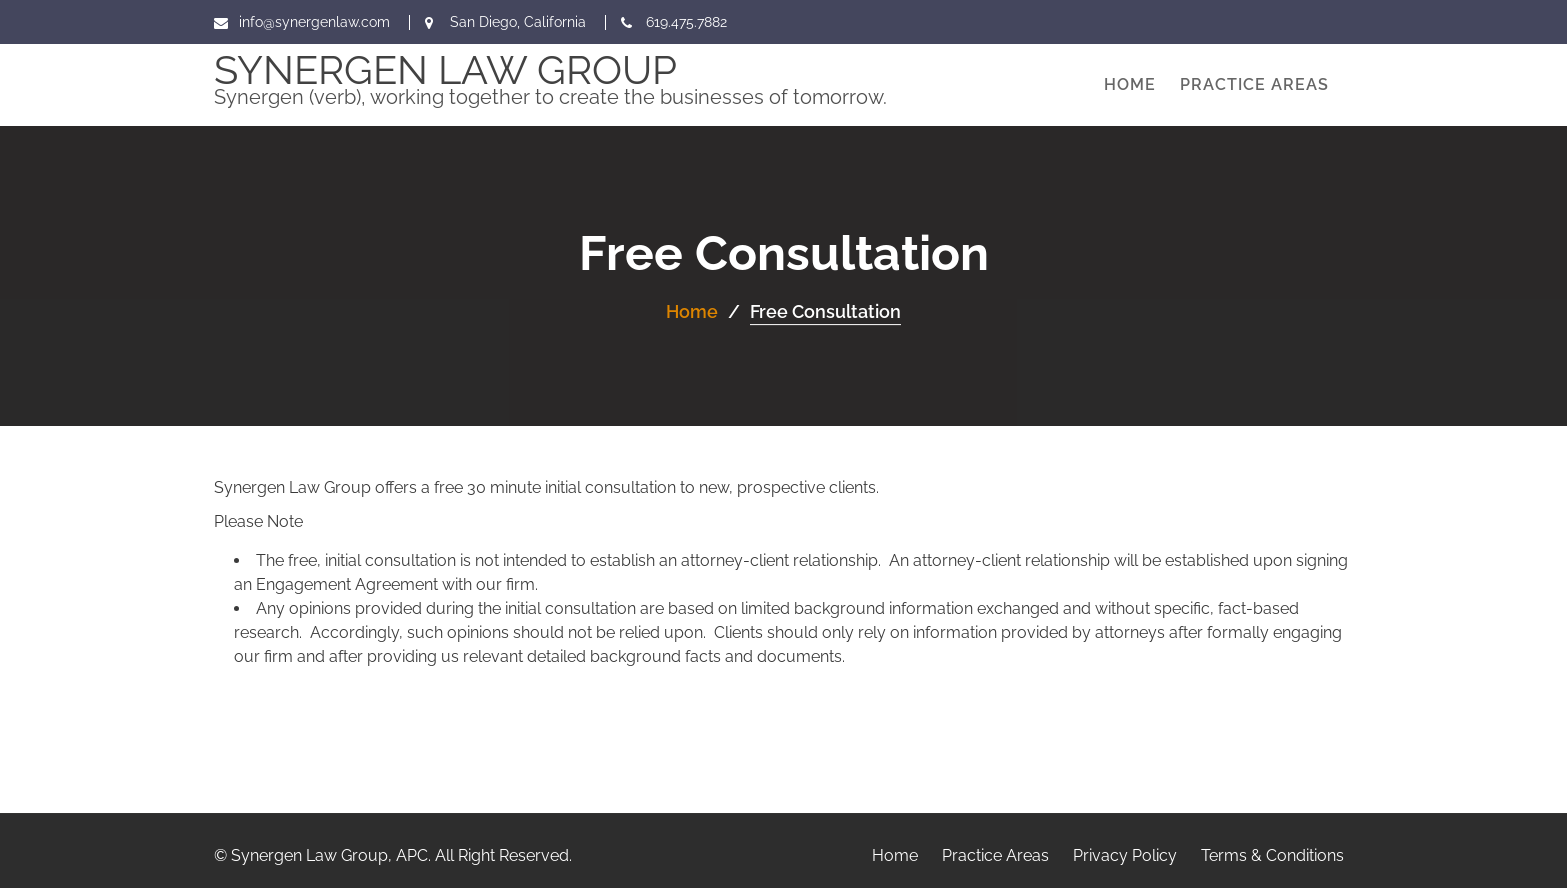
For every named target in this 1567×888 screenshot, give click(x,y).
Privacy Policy (1125, 855)
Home (1130, 84)
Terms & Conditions (1272, 855)
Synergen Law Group (445, 69)
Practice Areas (1254, 84)
